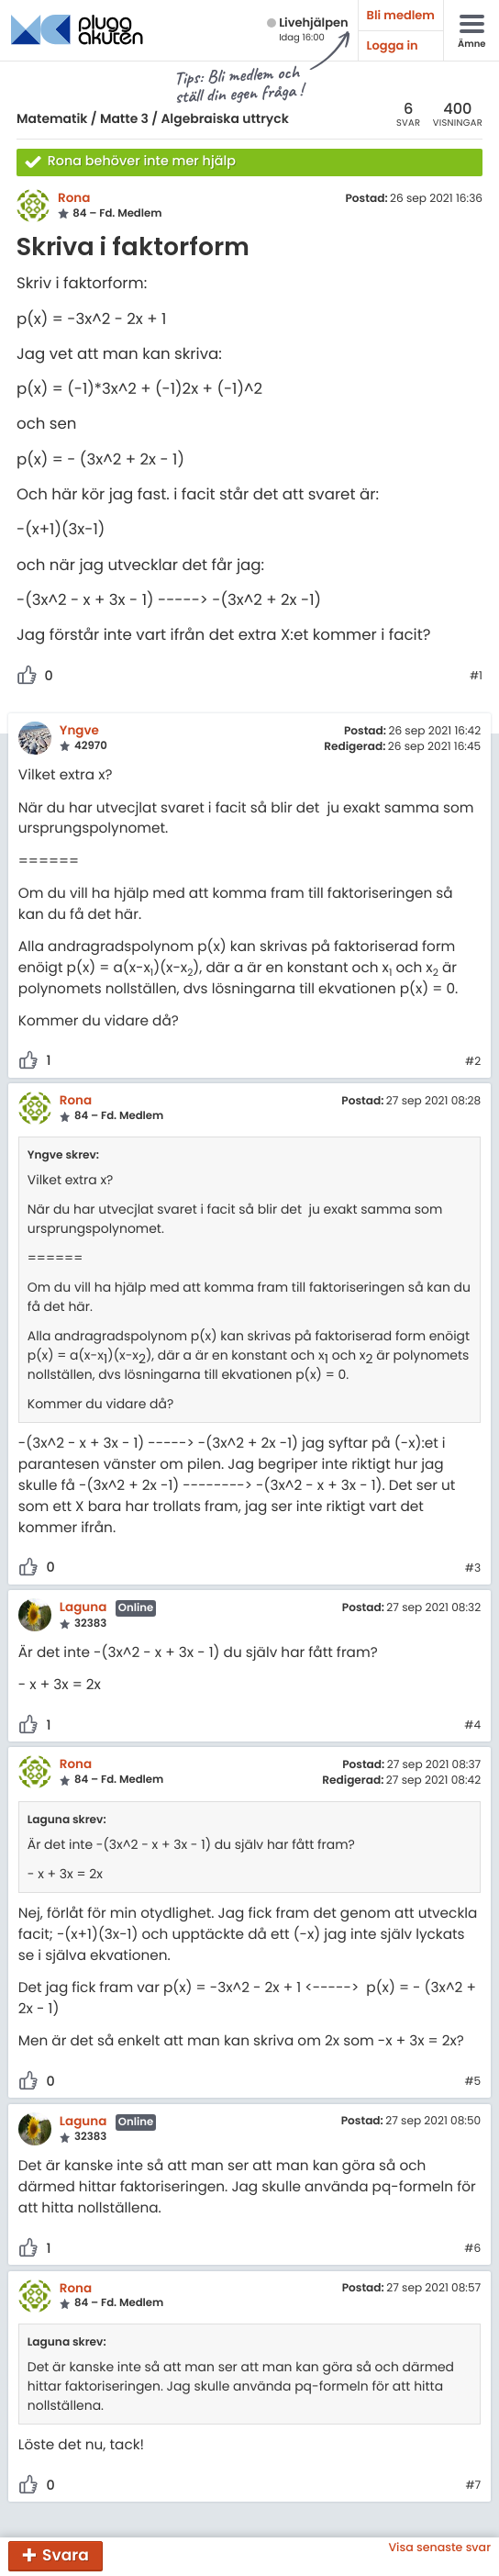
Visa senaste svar (439, 2548)
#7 (473, 2486)
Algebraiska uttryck (224, 118)
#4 (472, 1726)
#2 (473, 1062)
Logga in (392, 45)
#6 (472, 2249)
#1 (476, 676)
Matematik (52, 118)
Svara (65, 2555)
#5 (472, 2082)
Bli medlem (401, 15)
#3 (473, 1569)
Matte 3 (124, 118)
